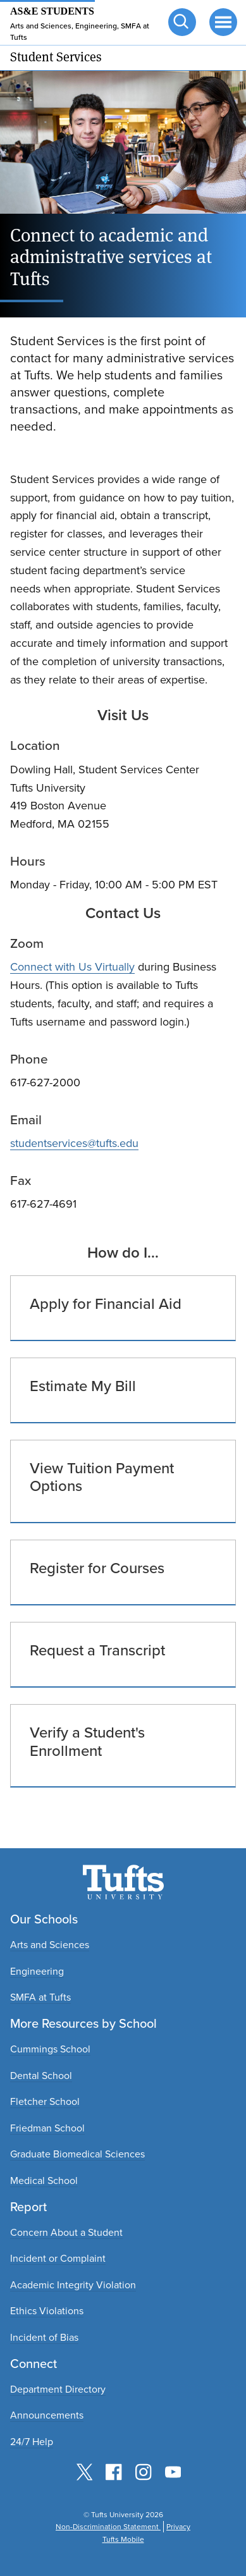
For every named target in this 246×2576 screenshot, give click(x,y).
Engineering (37, 1971)
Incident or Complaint (58, 2258)
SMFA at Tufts (40, 1997)
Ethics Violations (46, 2310)
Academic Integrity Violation (73, 2285)
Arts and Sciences (49, 1944)
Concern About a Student (66, 2232)
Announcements (46, 2415)
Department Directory (58, 2389)
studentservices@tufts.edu (74, 1143)
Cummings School (50, 2049)
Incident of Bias (44, 2337)
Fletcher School (45, 2101)
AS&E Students (52, 11)
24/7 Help (31, 2441)
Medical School (44, 2180)
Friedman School (47, 2128)
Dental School (41, 2075)
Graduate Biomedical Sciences (77, 2154)
